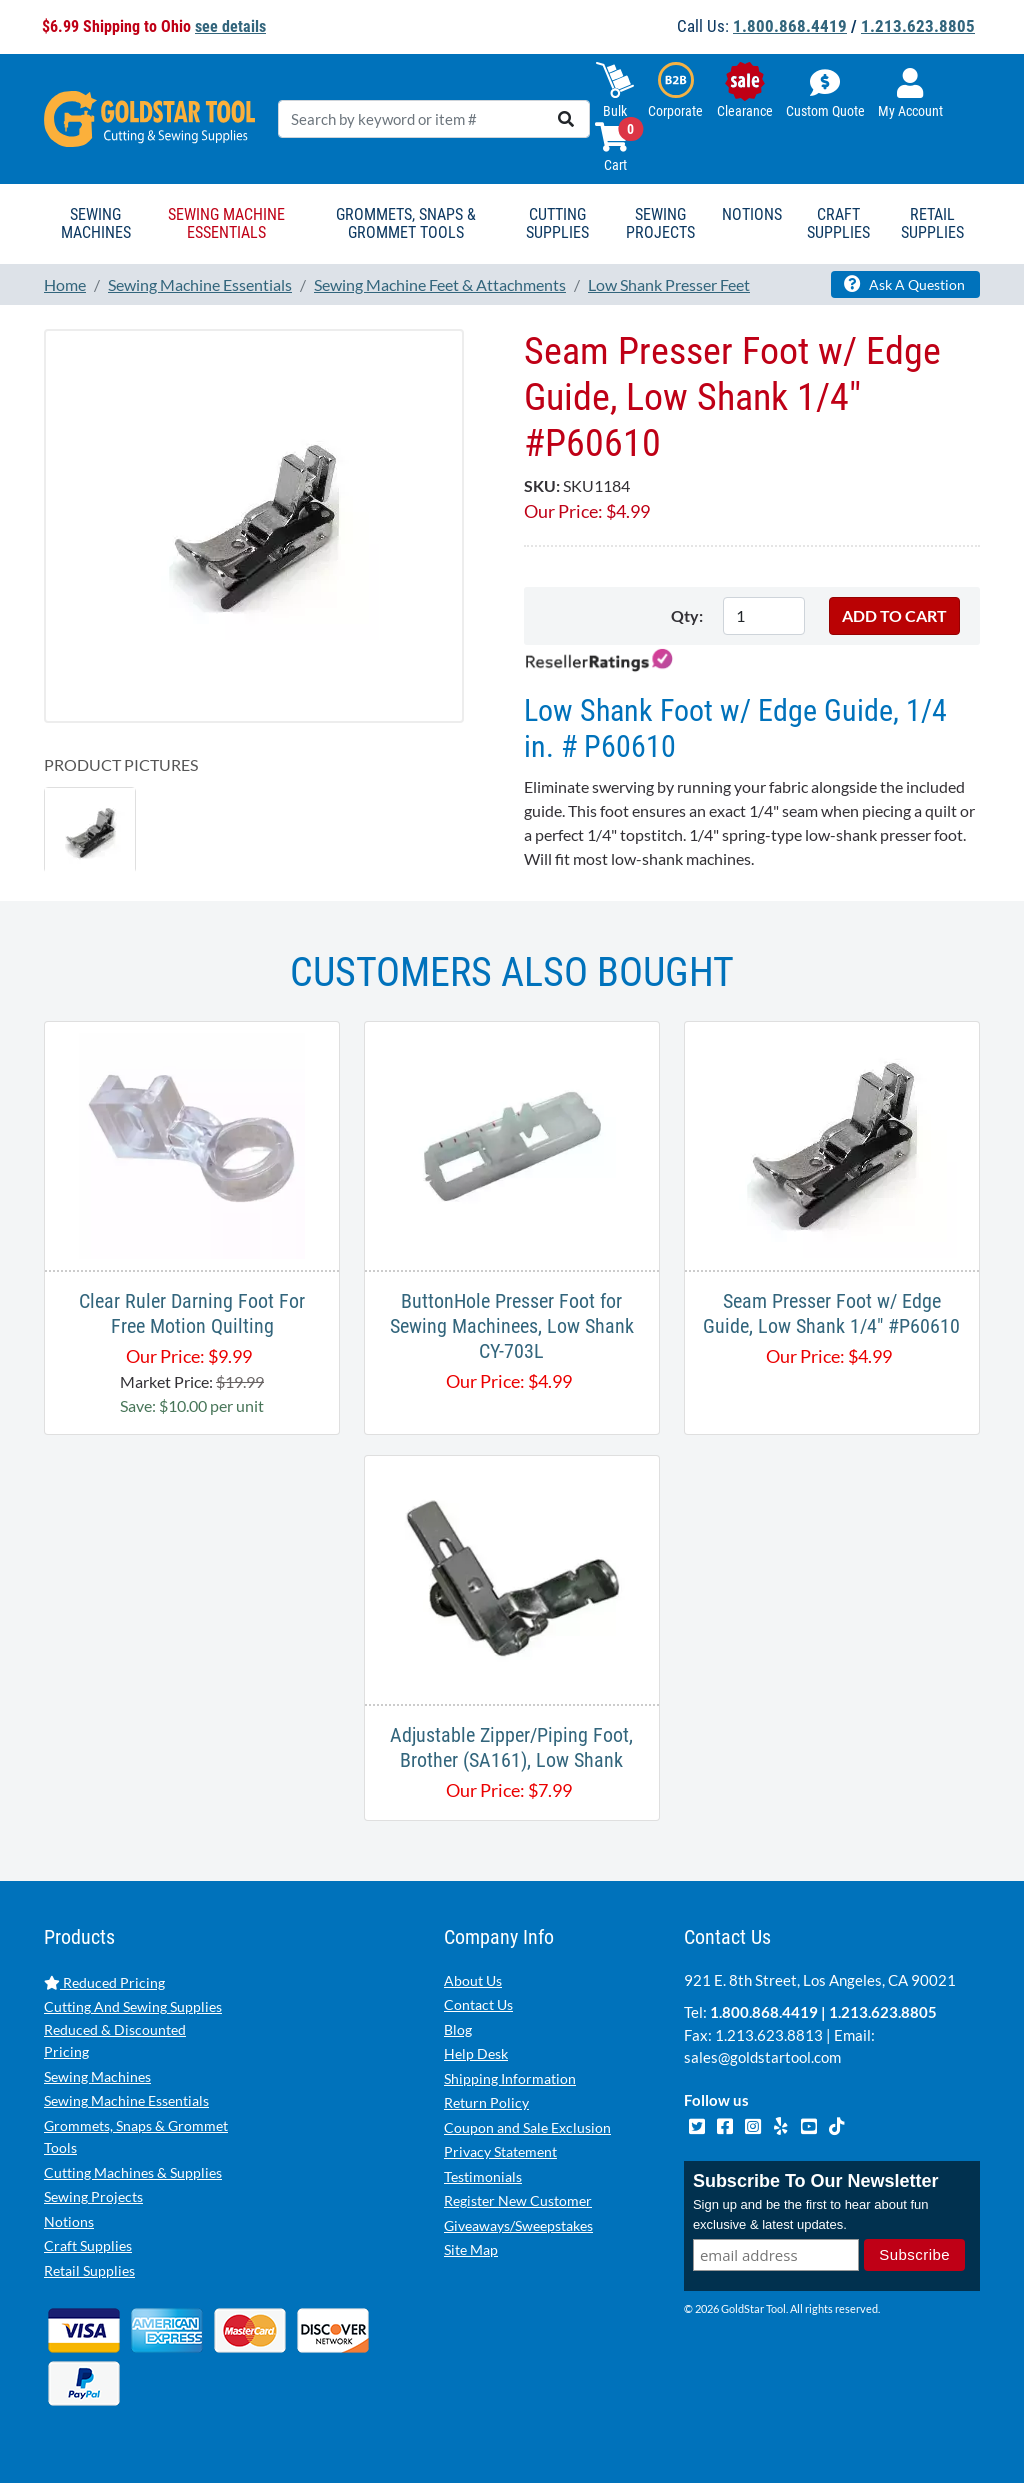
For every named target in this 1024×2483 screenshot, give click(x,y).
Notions (69, 2221)
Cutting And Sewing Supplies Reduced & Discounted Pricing (133, 2029)
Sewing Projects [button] (660, 223)
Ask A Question (904, 284)
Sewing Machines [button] (96, 223)
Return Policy (486, 2102)
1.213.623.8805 (918, 26)
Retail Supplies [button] (932, 223)
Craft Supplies (88, 2245)
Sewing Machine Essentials (126, 2100)
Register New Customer (518, 2200)
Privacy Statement (500, 2151)
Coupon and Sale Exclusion (527, 2127)
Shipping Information (510, 2078)
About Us (473, 1980)
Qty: (687, 615)
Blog (458, 2029)
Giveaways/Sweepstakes (518, 2225)
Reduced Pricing (104, 1982)
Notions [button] (752, 214)
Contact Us (478, 2004)
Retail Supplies (89, 2270)
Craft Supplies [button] (838, 223)
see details (230, 26)
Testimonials (483, 2176)
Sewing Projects (93, 2196)
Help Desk (476, 2053)
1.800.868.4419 (790, 26)
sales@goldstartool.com (762, 2057)
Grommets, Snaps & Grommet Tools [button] (406, 223)
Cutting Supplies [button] (557, 223)
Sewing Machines (97, 2076)
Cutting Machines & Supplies (133, 2172)
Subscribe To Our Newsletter (816, 2181)
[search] (566, 119)
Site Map (471, 2249)
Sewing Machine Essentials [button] (226, 223)
